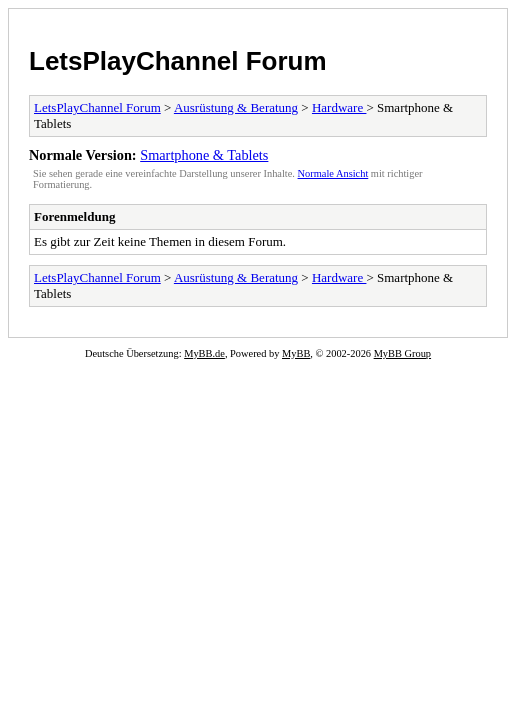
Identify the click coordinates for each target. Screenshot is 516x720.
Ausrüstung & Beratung (236, 107)
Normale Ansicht (333, 173)
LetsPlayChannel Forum (178, 61)
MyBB (296, 353)
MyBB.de (204, 353)
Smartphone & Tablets (204, 155)
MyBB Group (402, 353)
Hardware (339, 107)
